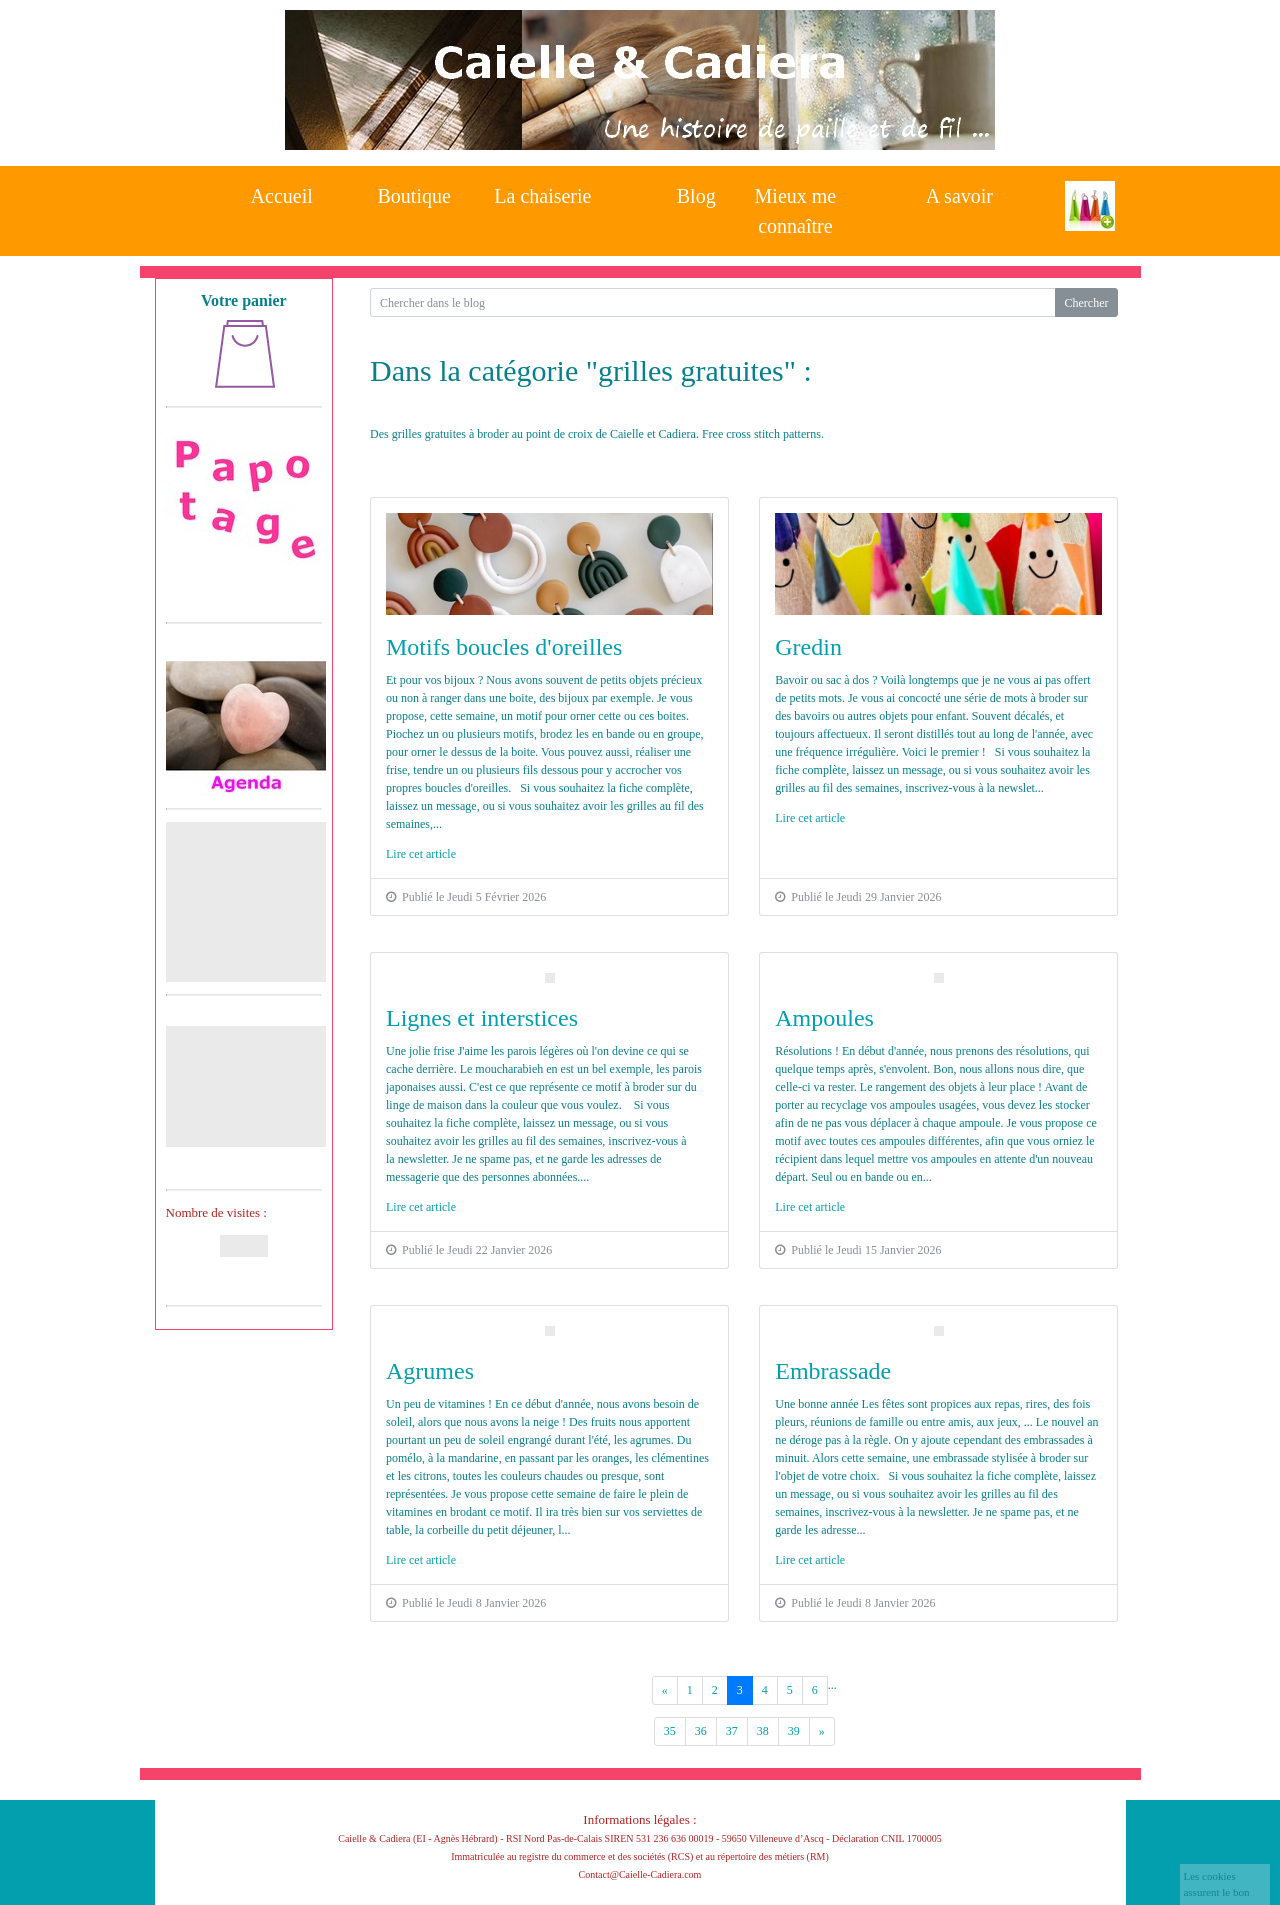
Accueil (282, 196)
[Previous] (665, 1690)
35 (670, 1731)
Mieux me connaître (796, 205)
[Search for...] (712, 302)
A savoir (959, 196)
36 (701, 1731)
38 (763, 1731)
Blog (696, 196)
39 (794, 1731)
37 (732, 1731)
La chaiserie (542, 196)
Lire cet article (421, 854)
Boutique (414, 196)
